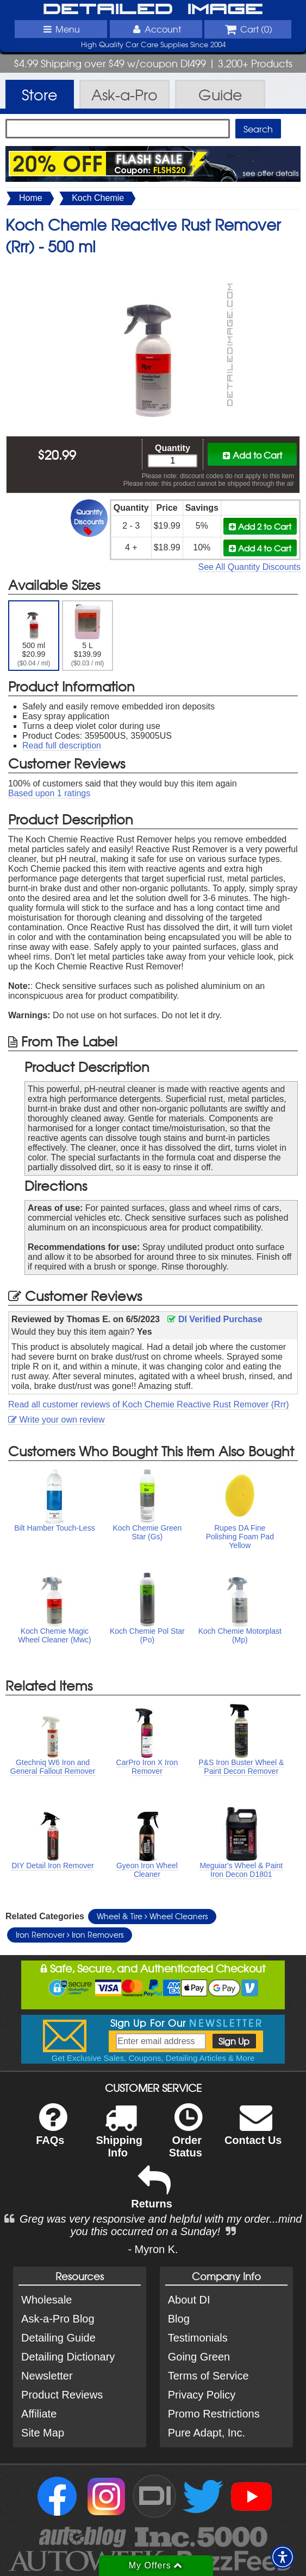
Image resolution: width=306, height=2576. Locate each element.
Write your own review (56, 1419)
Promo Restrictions (214, 2414)
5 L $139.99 (87, 635)
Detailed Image (153, 9)
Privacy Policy (201, 2395)
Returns (151, 2195)
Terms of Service (208, 2376)
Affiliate (39, 2414)
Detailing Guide (58, 2338)
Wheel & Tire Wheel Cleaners (152, 1916)
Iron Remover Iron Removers (69, 1934)
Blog (179, 2319)
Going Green (199, 2357)
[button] (283, 2557)
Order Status (185, 2137)
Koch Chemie (98, 197)
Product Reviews (62, 2395)
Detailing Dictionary (68, 2357)
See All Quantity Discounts (249, 567)
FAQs (51, 2131)
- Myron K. (153, 2249)
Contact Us (253, 2131)
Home (30, 197)
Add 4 (260, 548)
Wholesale (46, 2300)
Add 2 (260, 526)
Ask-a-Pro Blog (58, 2319)
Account (155, 28)
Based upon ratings (49, 793)
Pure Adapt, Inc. (206, 2433)
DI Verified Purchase (214, 1319)
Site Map (42, 2433)
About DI (189, 2300)
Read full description (61, 745)
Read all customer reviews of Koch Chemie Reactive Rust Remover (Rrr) (148, 1404)
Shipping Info (119, 2137)
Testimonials (198, 2338)
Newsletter (46, 2376)
